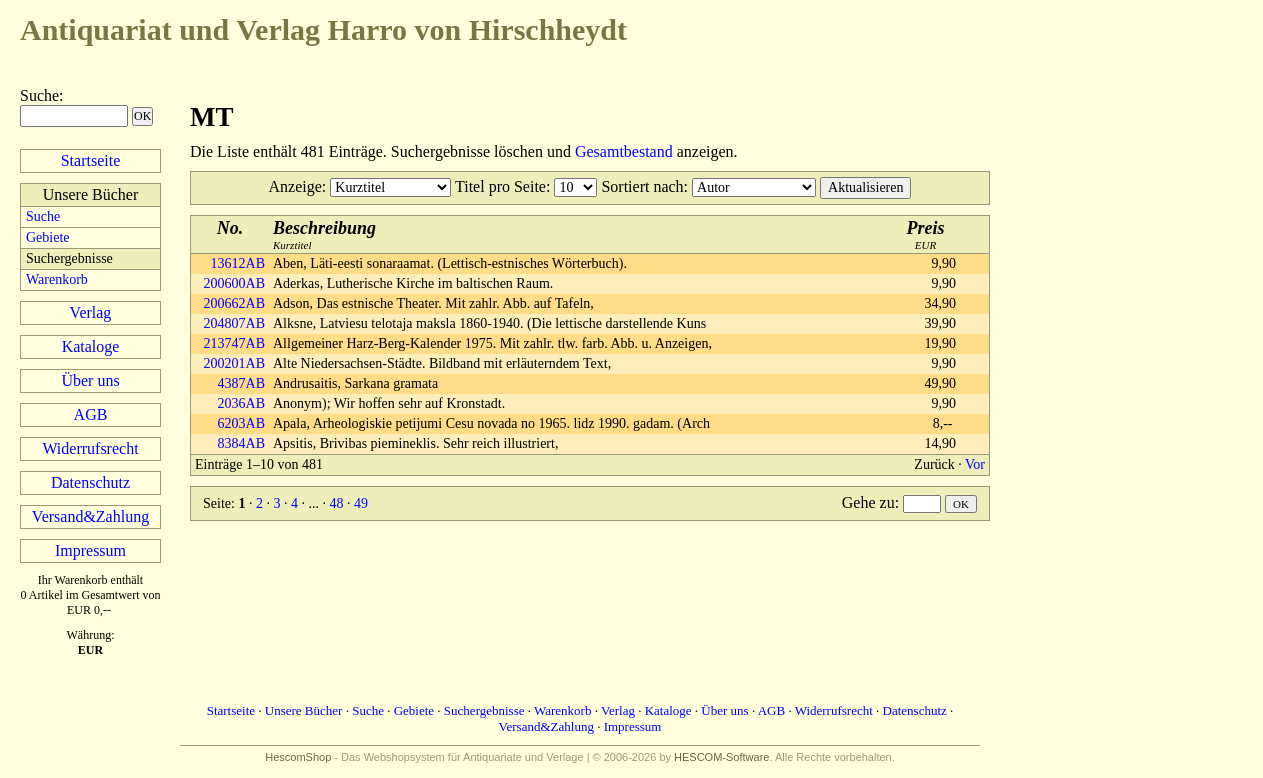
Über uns (90, 380)
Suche (39, 95)
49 (361, 503)
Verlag (91, 312)
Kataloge (91, 346)
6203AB (241, 423)
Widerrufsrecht (90, 448)
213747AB (234, 343)
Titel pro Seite (500, 186)
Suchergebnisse (484, 710)
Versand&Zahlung (90, 516)
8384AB (241, 443)
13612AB (238, 263)
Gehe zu (868, 502)
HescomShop (298, 757)
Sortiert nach (642, 186)
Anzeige (295, 186)
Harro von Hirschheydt (323, 29)
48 (336, 503)
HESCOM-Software (721, 757)
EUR (926, 234)
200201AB (234, 363)
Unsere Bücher (304, 710)
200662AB (234, 303)
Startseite (91, 160)
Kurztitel (324, 234)
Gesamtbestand (624, 151)
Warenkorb (57, 279)
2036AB (241, 403)
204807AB (234, 323)
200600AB (234, 283)
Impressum (90, 550)
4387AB (241, 383)
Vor (975, 464)
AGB (91, 414)
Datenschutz (90, 482)
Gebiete (48, 237)
